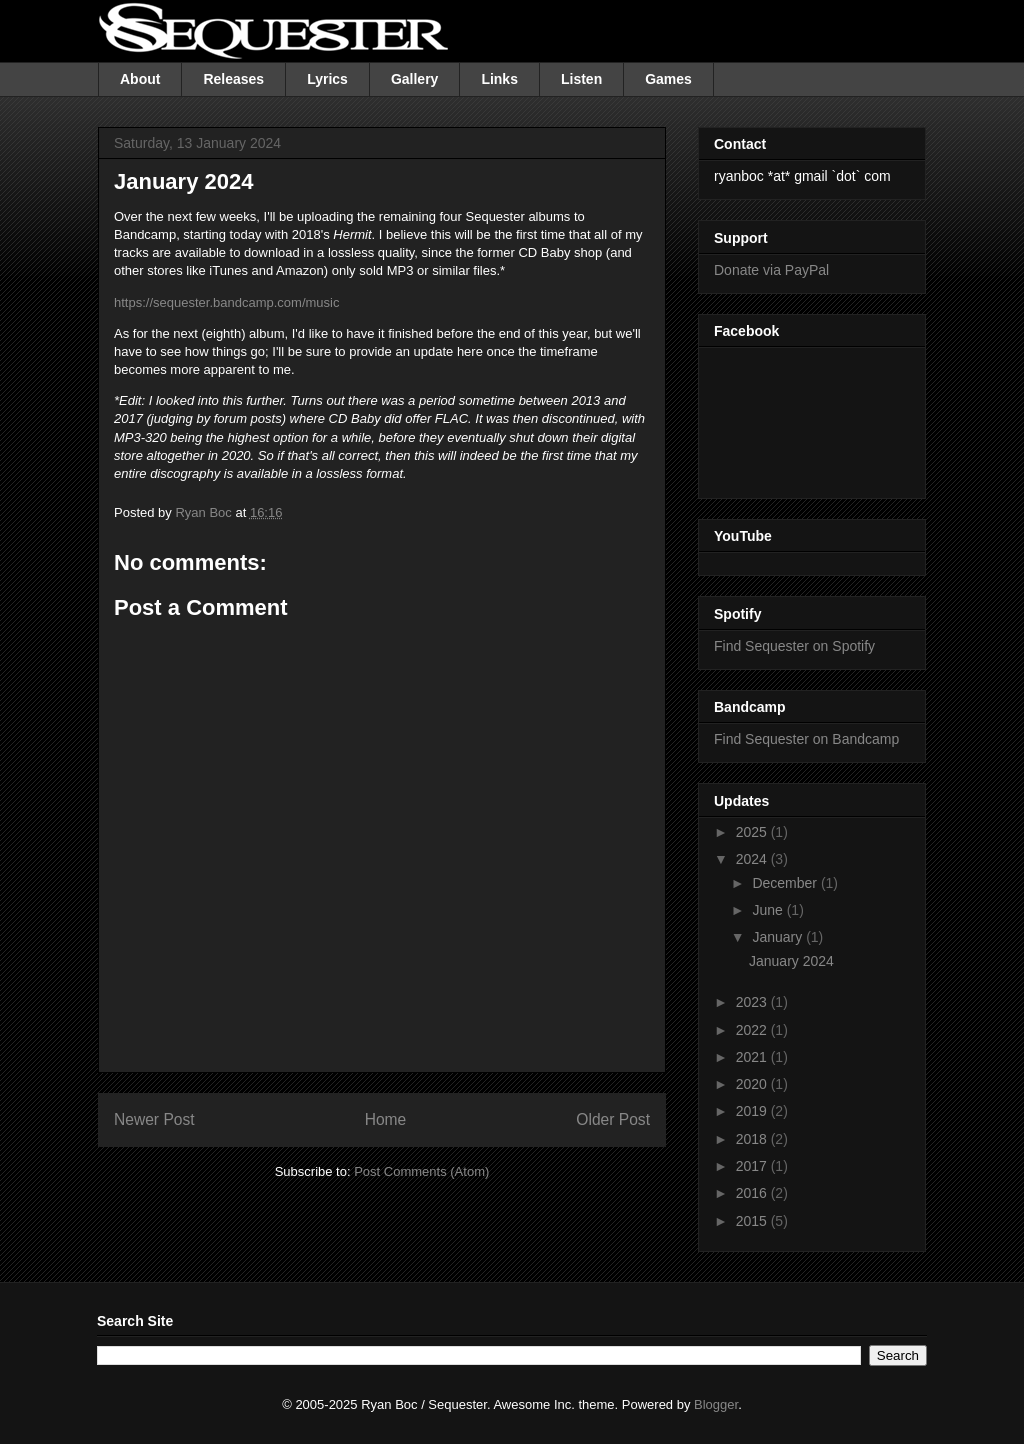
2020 (753, 1084)
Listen (581, 79)
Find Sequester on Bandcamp (806, 739)
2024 (753, 859)
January (779, 937)
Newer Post (154, 1119)
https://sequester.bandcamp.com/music (226, 302)
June (769, 910)
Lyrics (327, 79)
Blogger (716, 1404)
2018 (753, 1139)
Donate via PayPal (771, 270)
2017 (753, 1166)
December (786, 883)
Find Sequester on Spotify (794, 646)
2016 (753, 1193)
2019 (753, 1111)
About (140, 79)
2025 (753, 832)
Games (668, 79)
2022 (753, 1030)
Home (386, 1119)
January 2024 (791, 961)
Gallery (414, 79)
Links (499, 79)
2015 (753, 1221)
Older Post (613, 1119)
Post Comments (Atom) (421, 1171)
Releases (233, 79)
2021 (753, 1057)
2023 (753, 1002)
